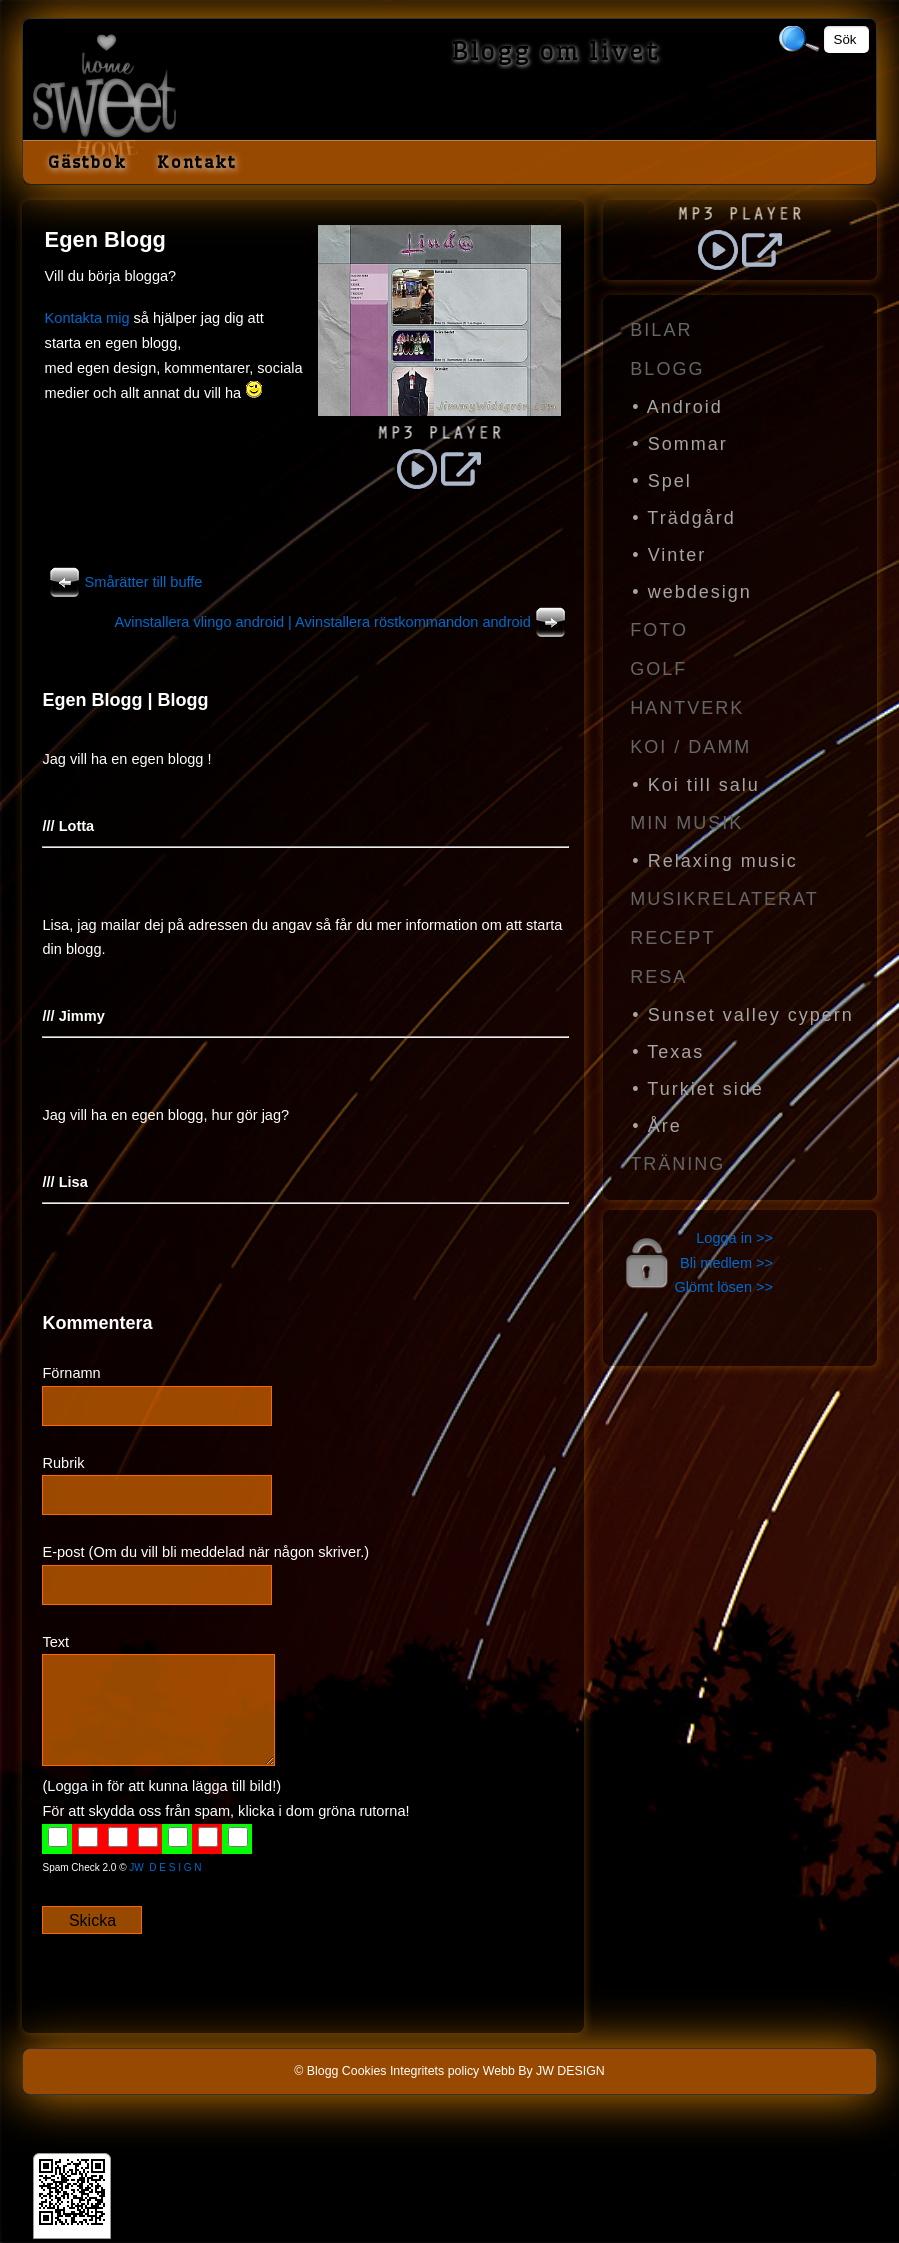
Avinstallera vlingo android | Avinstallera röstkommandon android (343, 622)
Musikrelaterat (724, 899)
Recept (672, 938)
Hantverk (687, 708)
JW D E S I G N (165, 1867)
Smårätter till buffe (124, 582)
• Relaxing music (714, 861)
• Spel (661, 481)
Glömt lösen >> (723, 1287)
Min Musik (686, 823)
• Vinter (669, 555)
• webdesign (691, 592)
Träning (677, 1164)
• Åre (656, 1126)
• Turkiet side (697, 1089)
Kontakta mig (87, 318)
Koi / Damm (690, 747)
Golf (658, 669)
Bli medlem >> (726, 1263)
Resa (658, 977)
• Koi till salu (695, 785)
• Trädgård (683, 518)
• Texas (668, 1052)
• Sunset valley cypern (742, 1015)
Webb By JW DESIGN (544, 2071)
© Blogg (316, 2071)
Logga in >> (734, 1238)
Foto (659, 630)
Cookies (364, 2071)
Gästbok (87, 162)
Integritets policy (434, 2071)
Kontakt (197, 162)
